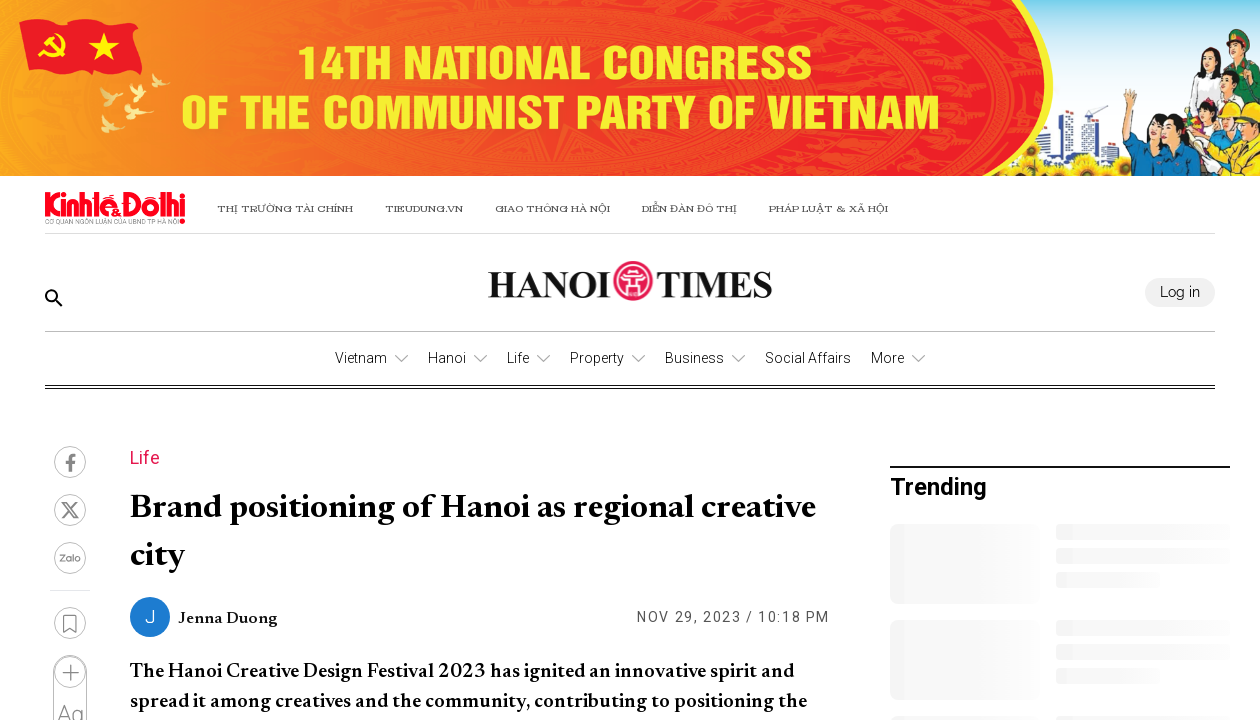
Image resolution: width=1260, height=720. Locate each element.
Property (597, 358)
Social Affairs (808, 358)
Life (518, 358)
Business (694, 358)
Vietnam (361, 358)
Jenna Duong (227, 619)
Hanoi (447, 358)
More (887, 358)
